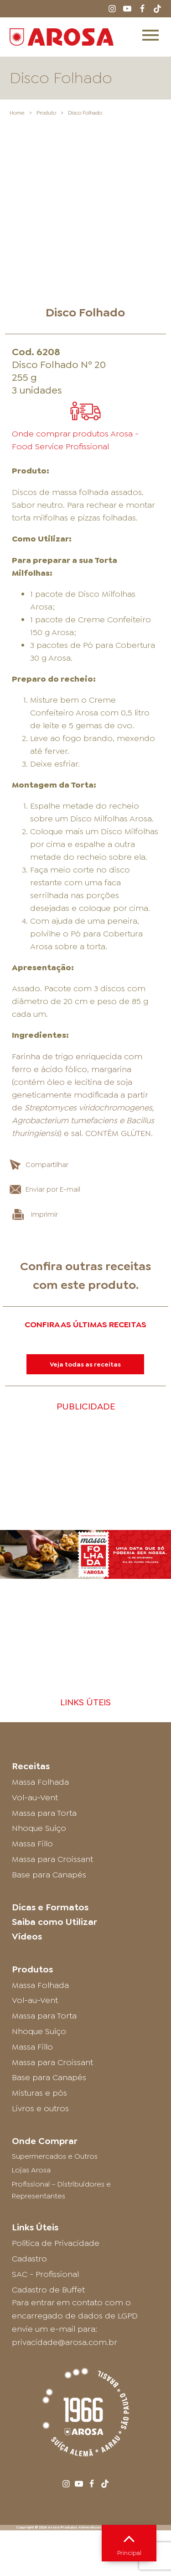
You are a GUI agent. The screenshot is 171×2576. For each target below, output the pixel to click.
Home (17, 112)
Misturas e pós (39, 1926)
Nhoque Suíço (39, 1662)
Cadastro (29, 2092)
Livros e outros (40, 1942)
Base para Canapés (49, 1708)
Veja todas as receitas (85, 1198)
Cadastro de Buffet (48, 2123)
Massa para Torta (44, 1646)
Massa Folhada (40, 1615)
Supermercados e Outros (55, 1990)
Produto (46, 112)
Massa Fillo (32, 1677)
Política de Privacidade (55, 2076)
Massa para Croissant (52, 1693)
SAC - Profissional (45, 2108)
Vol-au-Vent (35, 1631)
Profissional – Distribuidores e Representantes (61, 2024)
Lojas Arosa (31, 2004)
